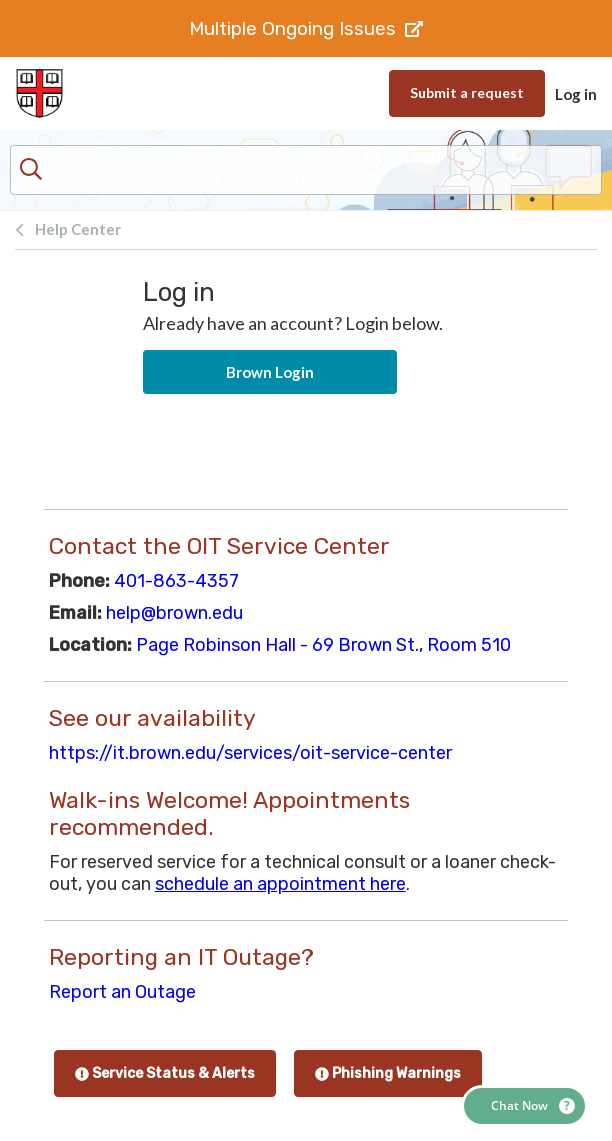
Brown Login (270, 372)
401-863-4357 (176, 581)
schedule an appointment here (280, 884)
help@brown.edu (174, 613)
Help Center (78, 229)
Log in (576, 94)
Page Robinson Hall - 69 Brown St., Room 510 (323, 645)
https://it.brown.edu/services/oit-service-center (250, 753)
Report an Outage (122, 992)
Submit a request (467, 92)
